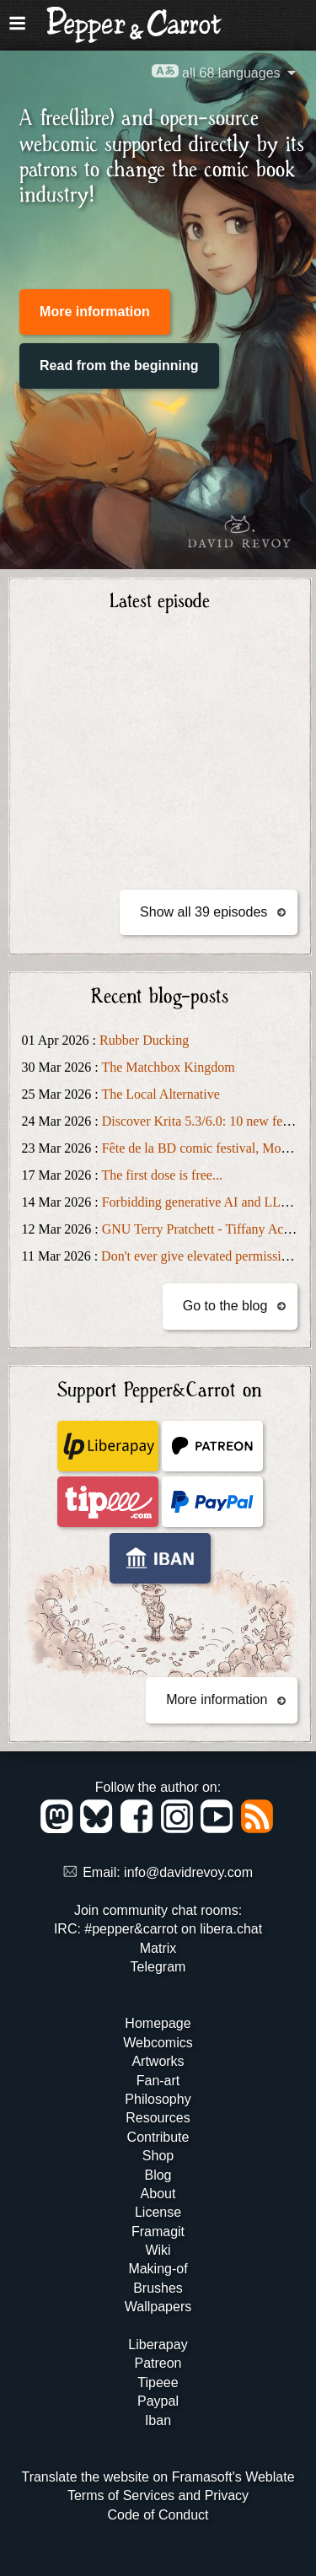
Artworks (157, 2061)
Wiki (157, 2250)
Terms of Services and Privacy (158, 2495)
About (158, 2193)
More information (95, 311)
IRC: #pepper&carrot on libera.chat (158, 1929)
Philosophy (157, 2099)
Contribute (158, 2137)
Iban (158, 2420)
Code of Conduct (157, 2515)
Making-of (157, 2268)
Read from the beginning (119, 365)
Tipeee (157, 2382)
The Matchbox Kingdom (167, 1067)
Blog (157, 2175)
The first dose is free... (161, 1175)
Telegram (158, 1967)
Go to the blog (225, 1306)
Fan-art (158, 2080)
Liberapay (157, 2344)
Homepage (157, 2023)
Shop (158, 2155)
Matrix (158, 1948)
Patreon (157, 2363)
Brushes (158, 2288)
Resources (158, 2118)
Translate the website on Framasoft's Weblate (157, 2477)
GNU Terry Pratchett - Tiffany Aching (205, 1229)
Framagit (158, 2231)
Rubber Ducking (144, 1040)
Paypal (158, 2401)
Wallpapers (158, 2306)
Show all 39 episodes (203, 912)
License (158, 2212)
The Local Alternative (160, 1094)
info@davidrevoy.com (188, 1872)
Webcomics (157, 2043)
